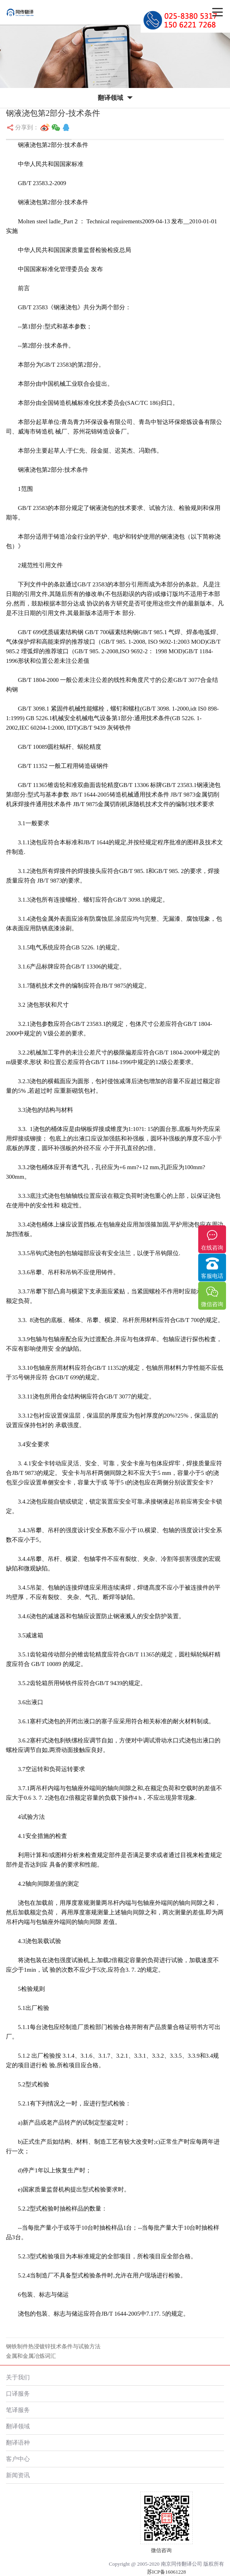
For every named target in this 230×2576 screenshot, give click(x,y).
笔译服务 (18, 2409)
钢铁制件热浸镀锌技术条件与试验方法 (53, 2346)
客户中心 (18, 2458)
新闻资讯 (18, 2475)
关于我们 (18, 2377)
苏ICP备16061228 (166, 2572)
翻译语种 (18, 2442)
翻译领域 (18, 2426)
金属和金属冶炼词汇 (31, 2356)
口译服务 (18, 2393)
